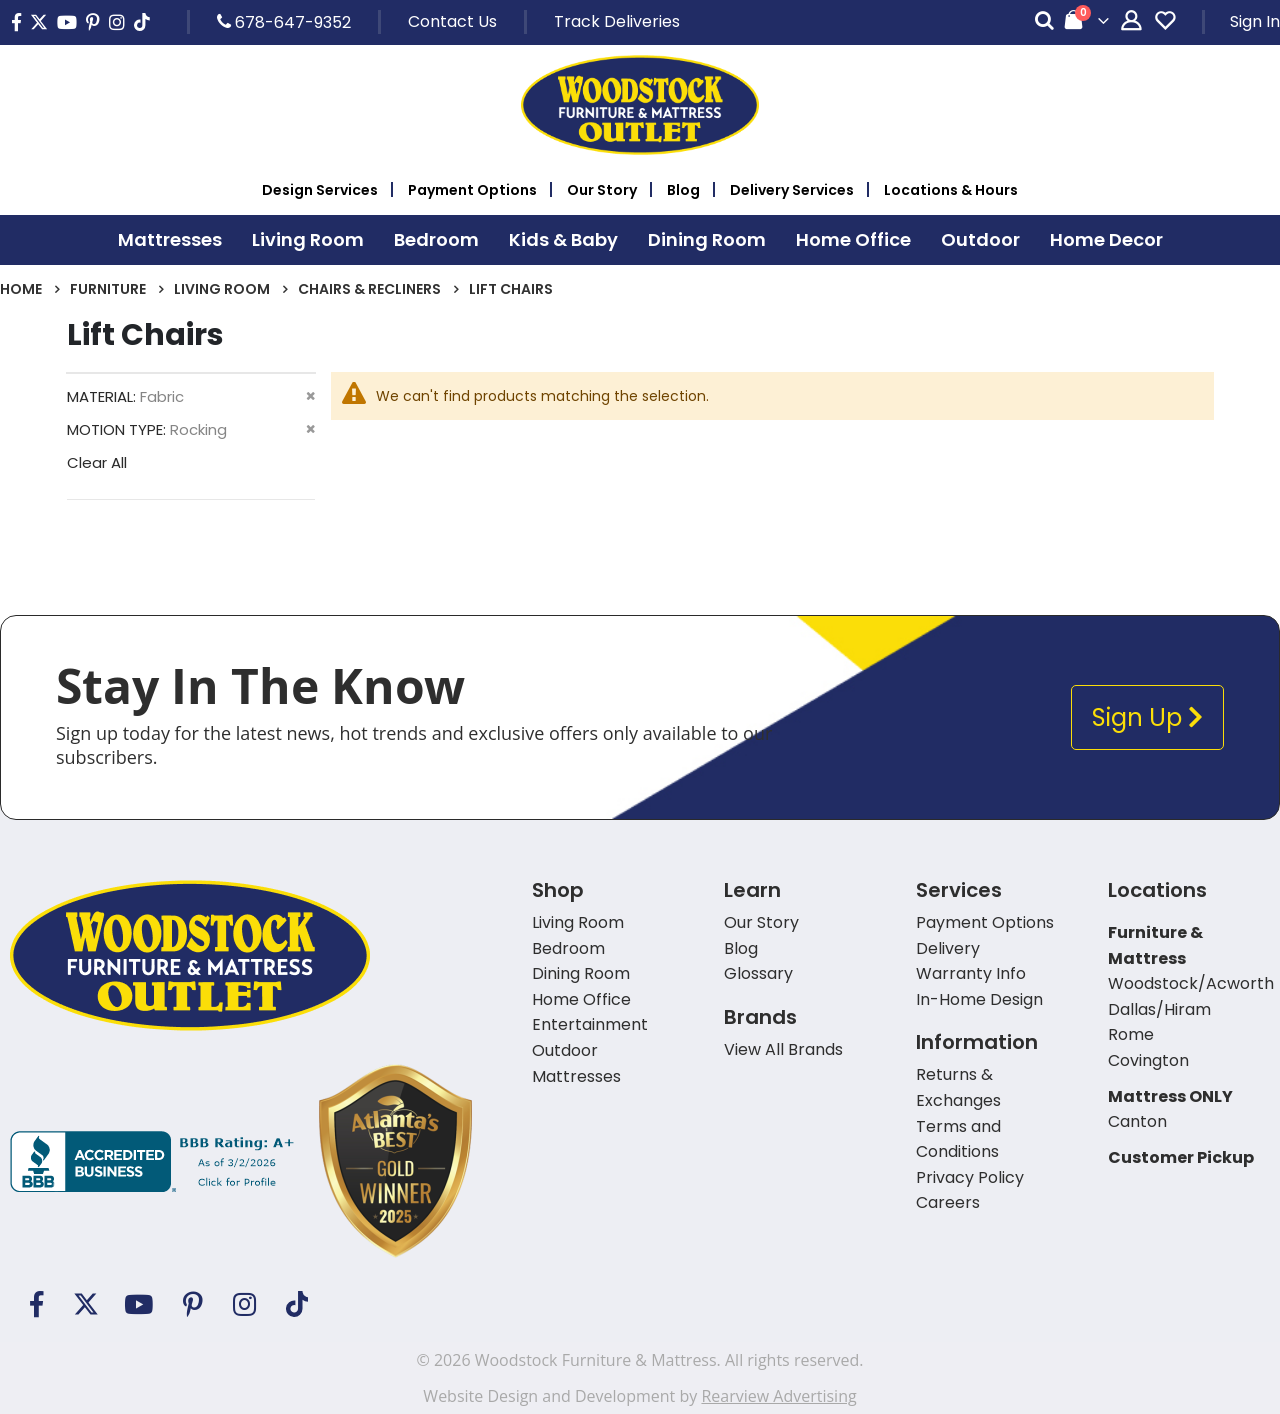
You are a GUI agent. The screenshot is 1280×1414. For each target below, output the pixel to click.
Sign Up (1147, 717)
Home (21, 289)
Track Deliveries (617, 21)
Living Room (222, 289)
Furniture (108, 289)
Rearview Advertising (778, 1396)
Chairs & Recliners (369, 289)
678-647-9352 (284, 22)
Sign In (1255, 21)
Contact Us (452, 21)
